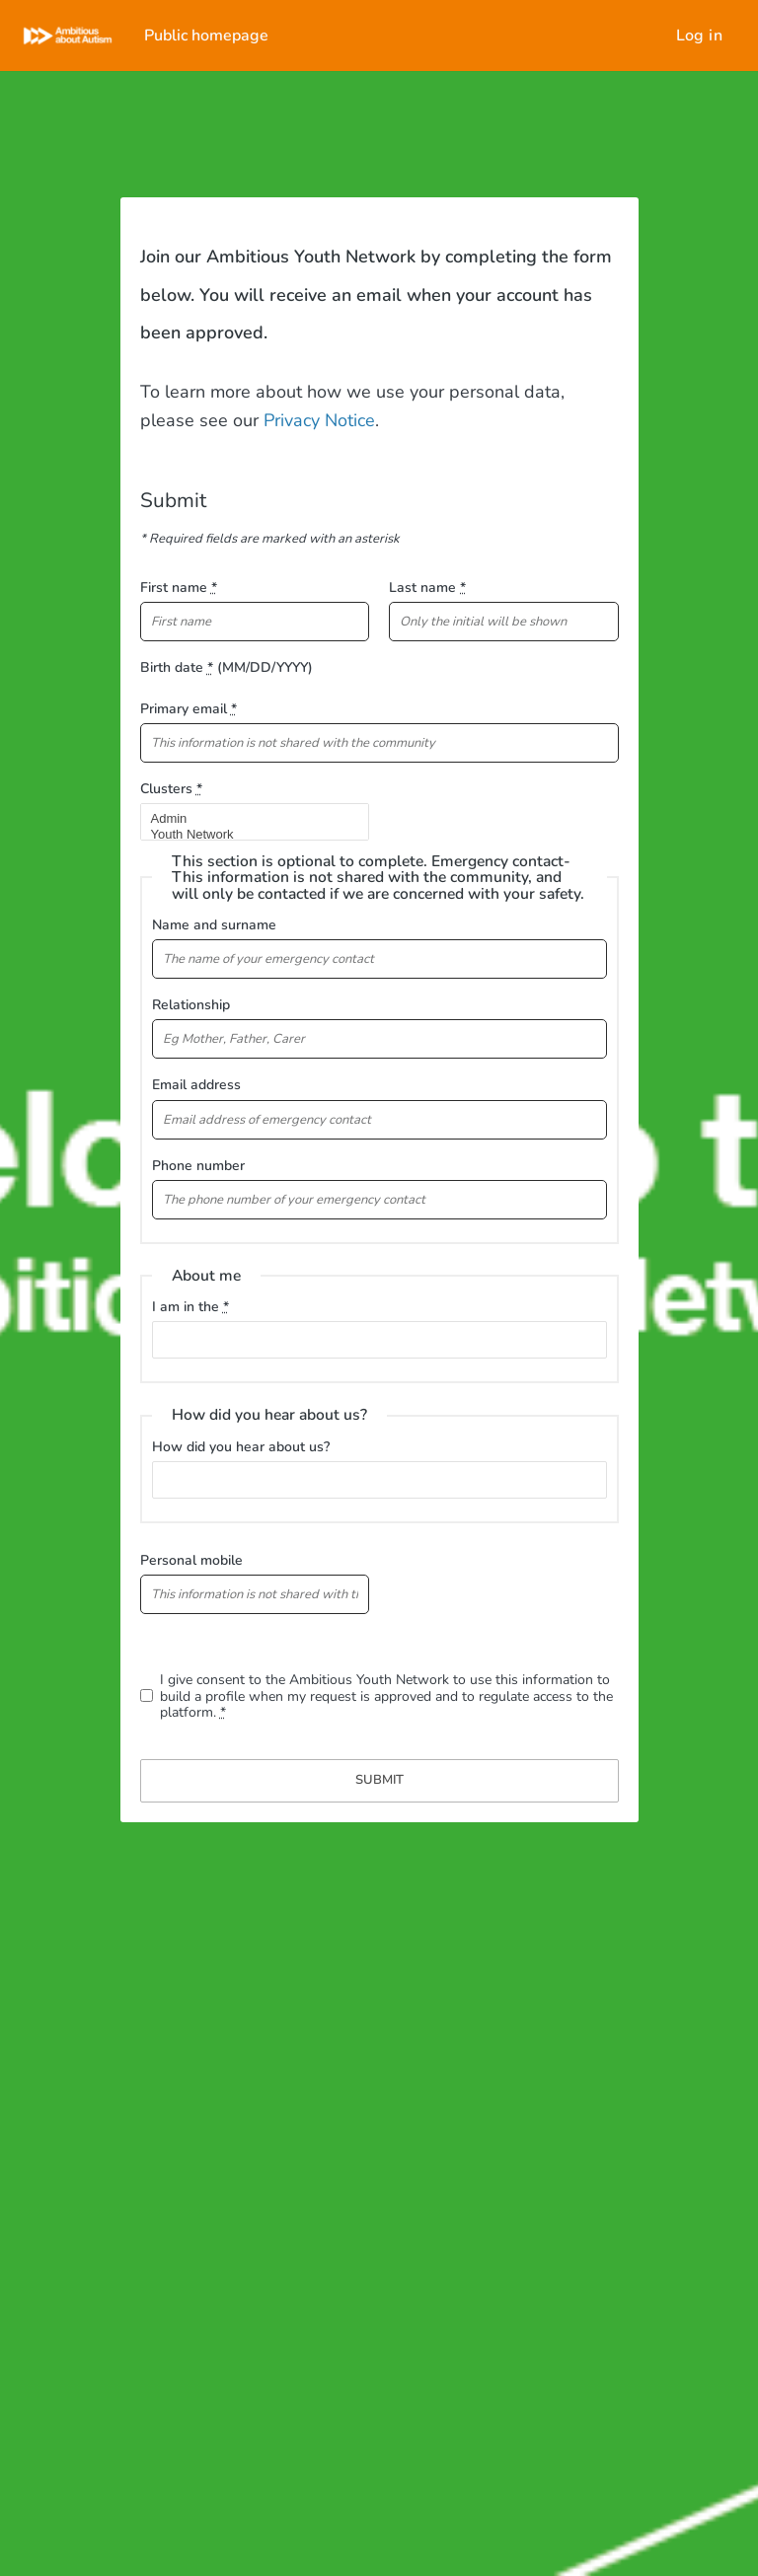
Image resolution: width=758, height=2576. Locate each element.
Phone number (198, 1165)
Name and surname (214, 925)
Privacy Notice (317, 420)
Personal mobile (191, 1560)
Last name (427, 587)
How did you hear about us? (241, 1446)
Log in (699, 35)
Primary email (188, 708)
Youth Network (246, 835)
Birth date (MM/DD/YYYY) (226, 667)
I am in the (190, 1306)
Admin (246, 819)
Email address (196, 1084)
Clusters (171, 788)
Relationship (191, 1004)
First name (178, 587)
